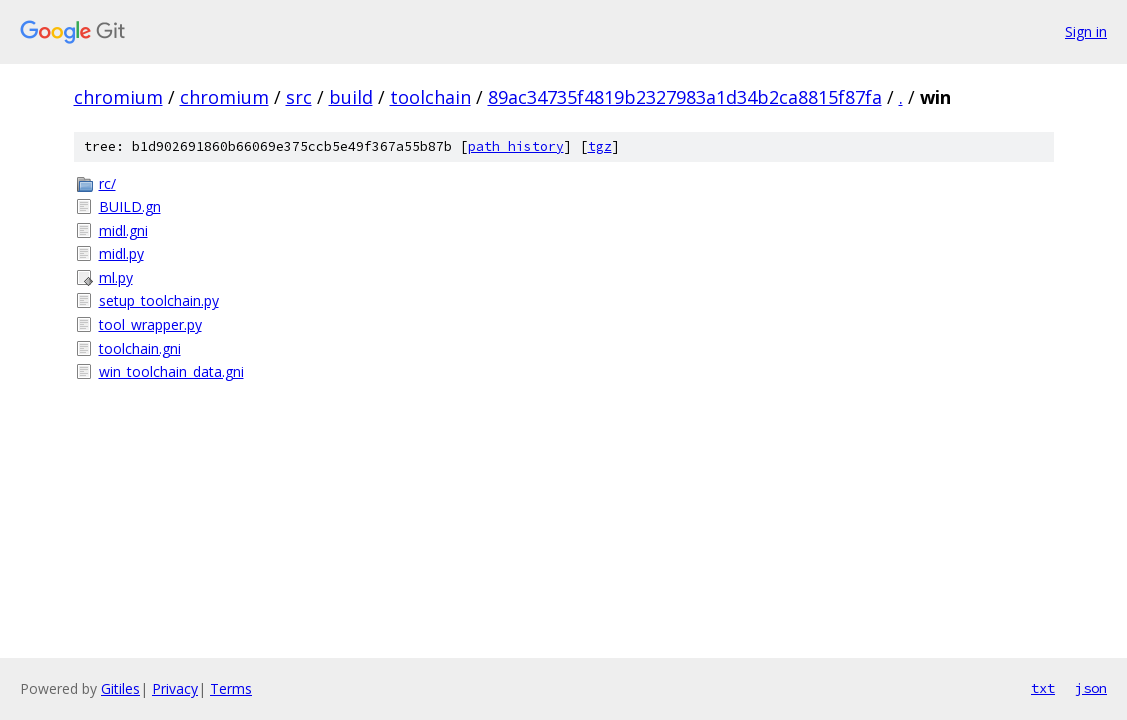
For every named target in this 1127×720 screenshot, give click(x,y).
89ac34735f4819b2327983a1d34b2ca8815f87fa (685, 97)
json (1091, 688)
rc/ (107, 183)
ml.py (116, 277)
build (351, 97)
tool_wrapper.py (150, 324)
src (299, 97)
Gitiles (120, 688)
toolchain (430, 97)
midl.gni (123, 230)
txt (1043, 688)
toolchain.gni (140, 348)
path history (516, 146)
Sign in (1086, 31)
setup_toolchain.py (159, 300)
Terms (231, 688)
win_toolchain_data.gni (171, 371)
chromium (118, 97)
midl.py (121, 253)
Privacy (175, 688)
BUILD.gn (130, 206)
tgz (600, 146)
